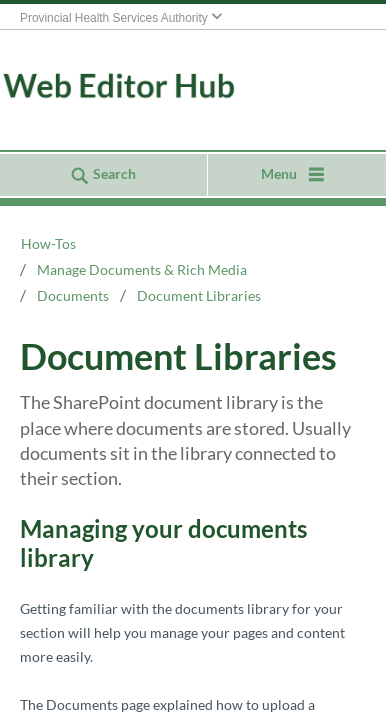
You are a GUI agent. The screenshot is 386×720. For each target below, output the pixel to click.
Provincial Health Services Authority (114, 18)
